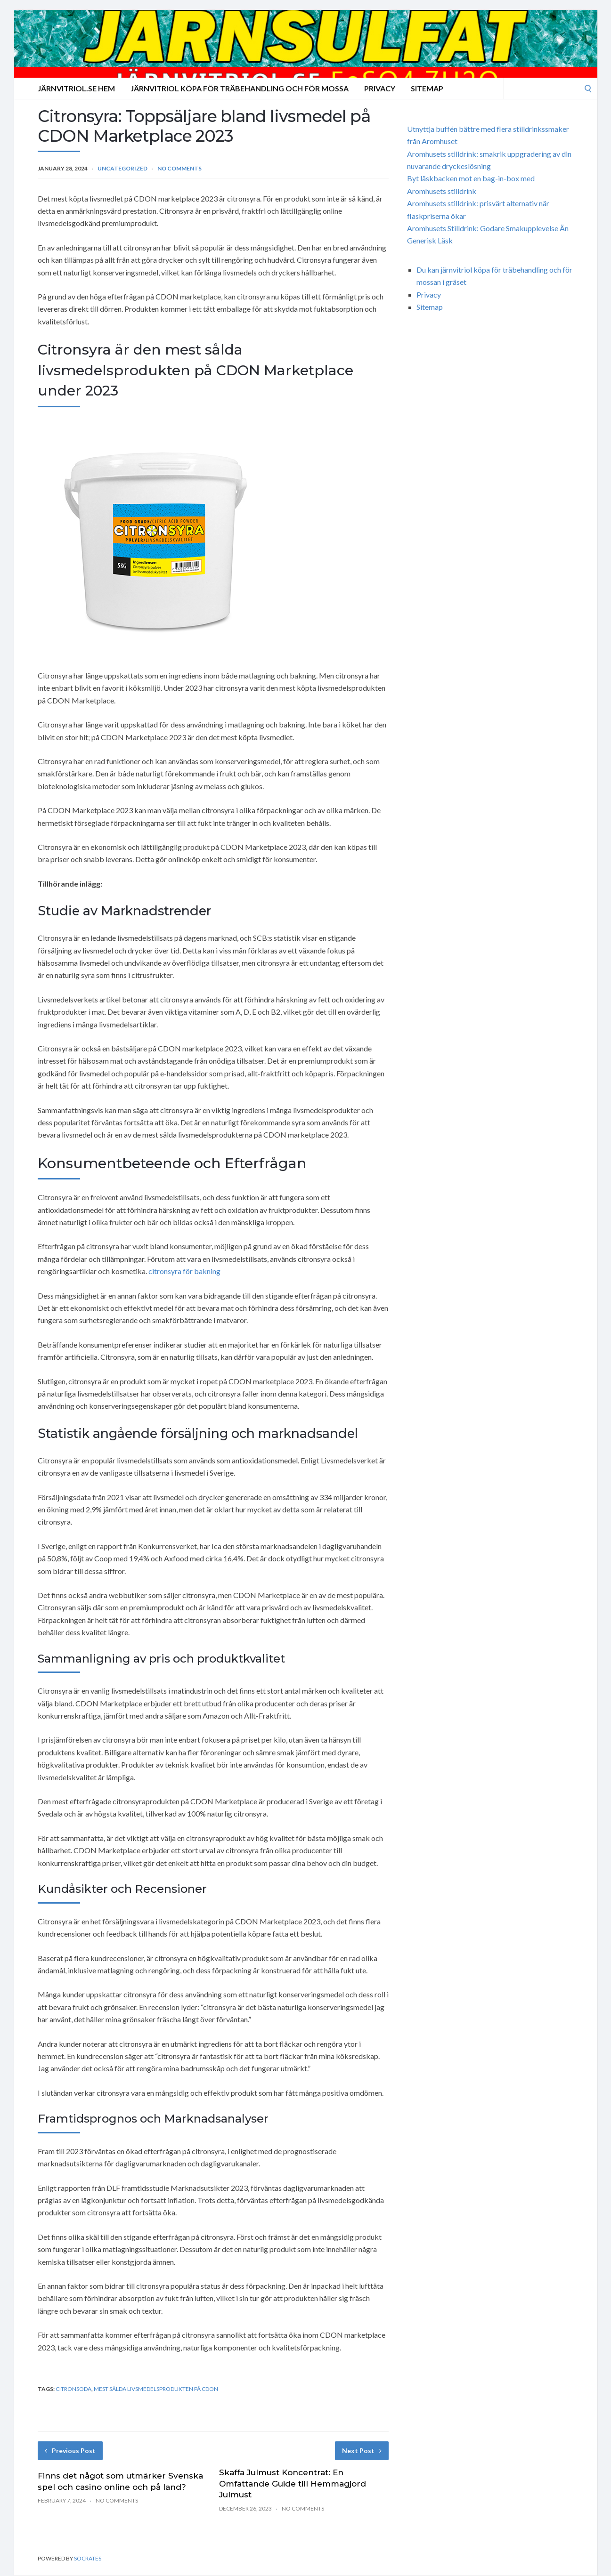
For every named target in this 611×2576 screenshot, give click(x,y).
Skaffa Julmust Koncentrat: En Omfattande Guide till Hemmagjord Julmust (292, 2484)
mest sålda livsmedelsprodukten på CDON (156, 2388)
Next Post (362, 2451)
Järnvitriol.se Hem (76, 88)
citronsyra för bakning (184, 1271)
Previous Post (70, 2451)
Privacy (379, 88)
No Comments (179, 168)
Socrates (87, 2558)
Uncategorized (122, 168)
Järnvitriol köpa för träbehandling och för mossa (239, 88)
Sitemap (427, 88)
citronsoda (73, 2388)
